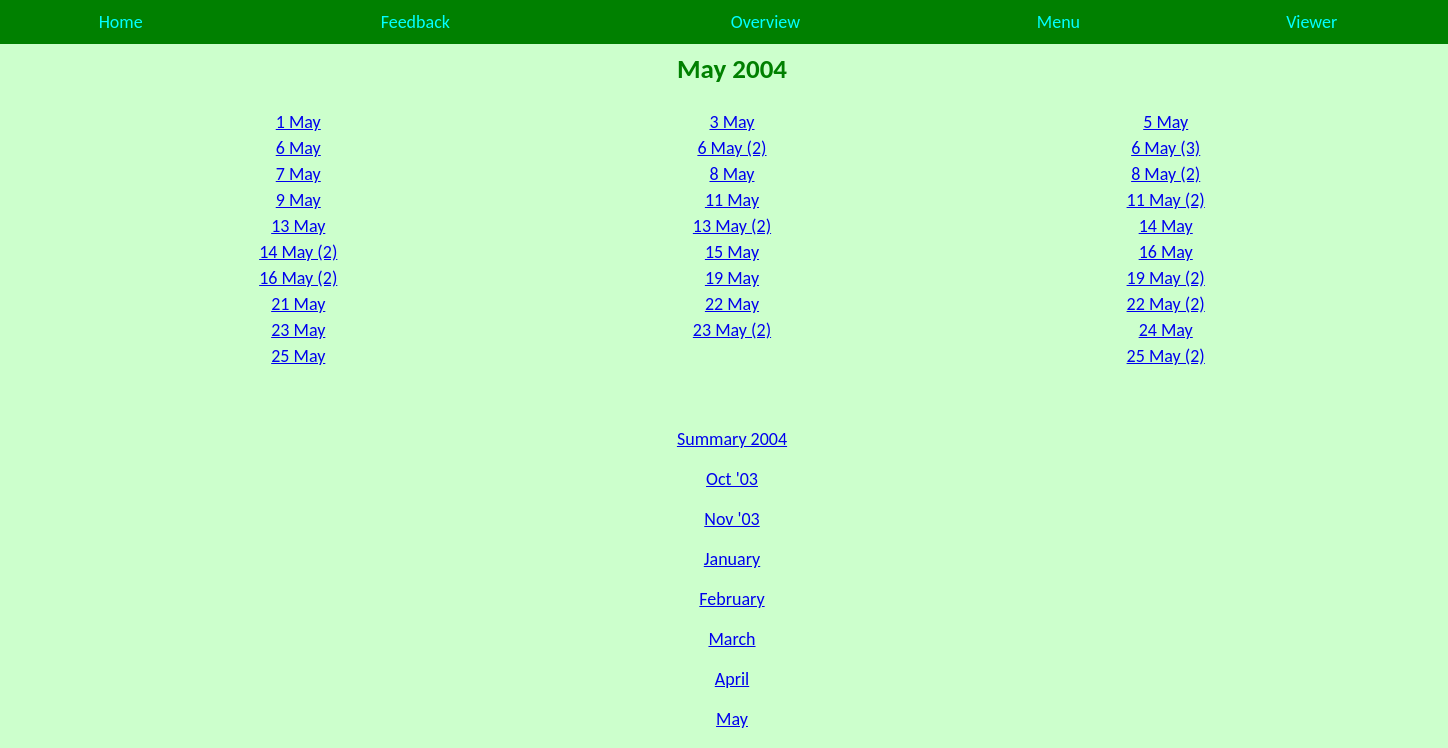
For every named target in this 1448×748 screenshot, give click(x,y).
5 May (1165, 122)
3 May (731, 122)
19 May (732, 278)
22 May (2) (1166, 304)
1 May (298, 122)
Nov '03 (731, 519)
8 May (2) (1165, 174)
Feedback (415, 22)
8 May (731, 174)
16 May (1166, 252)
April (732, 679)
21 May (298, 304)
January (732, 559)
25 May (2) (1166, 356)
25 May (298, 356)
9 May (298, 200)
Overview (765, 22)
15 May (732, 252)
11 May (732, 200)
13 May (298, 226)
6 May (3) (1165, 148)
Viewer (1311, 22)
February (731, 599)
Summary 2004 (732, 439)
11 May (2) (1166, 200)
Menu (1058, 22)
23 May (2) (732, 330)
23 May (298, 330)
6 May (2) (731, 148)
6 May (298, 148)
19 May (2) (1166, 278)
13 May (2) (732, 226)
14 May (1166, 226)
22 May (732, 304)
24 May (1166, 330)
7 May (298, 174)
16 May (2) (298, 278)
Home (121, 22)
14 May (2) (298, 252)
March (731, 639)
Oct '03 (732, 479)
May (732, 719)
